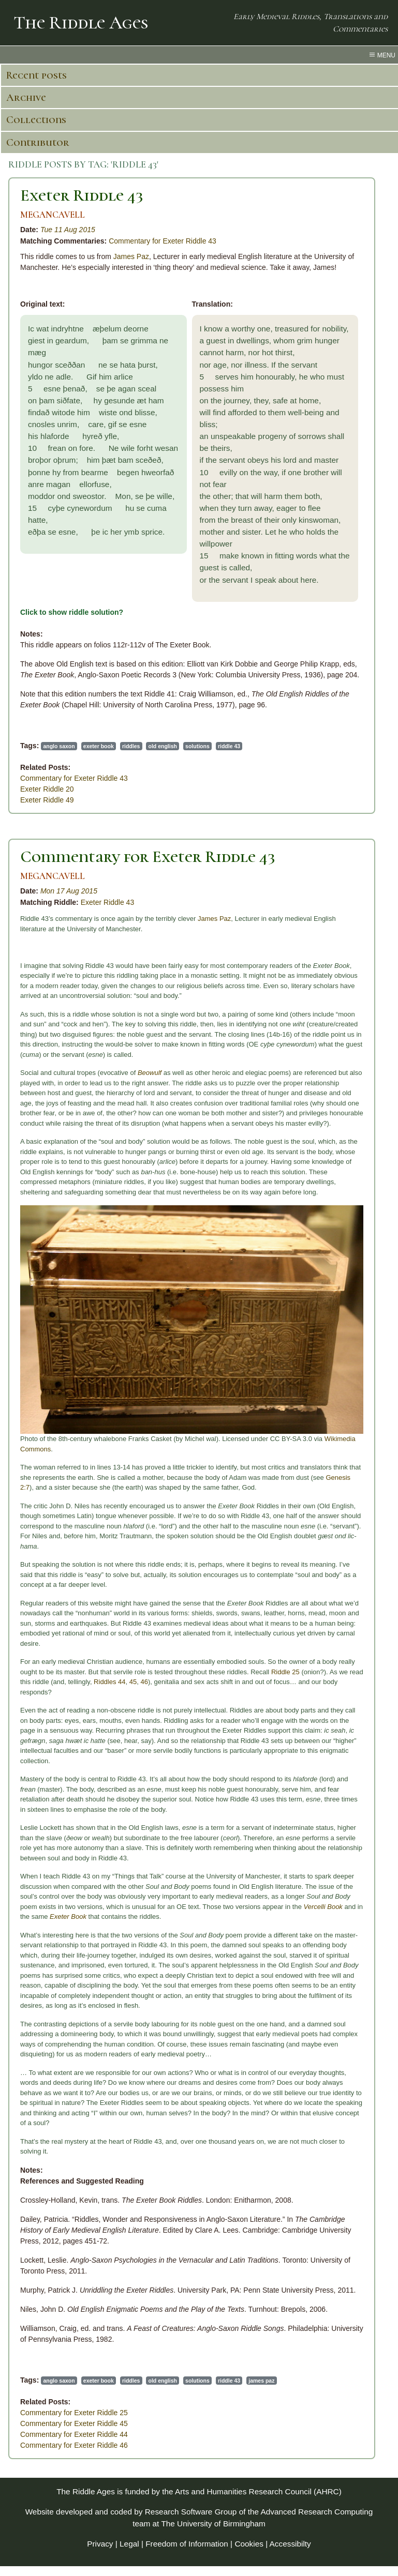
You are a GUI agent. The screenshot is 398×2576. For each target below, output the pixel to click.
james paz (261, 2380)
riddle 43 (229, 746)
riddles (131, 746)
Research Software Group (191, 2511)
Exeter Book (68, 1916)
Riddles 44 (109, 1682)
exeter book (98, 746)
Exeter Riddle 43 (81, 195)
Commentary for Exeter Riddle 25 (74, 2412)
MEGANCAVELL (52, 214)
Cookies (248, 2543)
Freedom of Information (186, 2543)
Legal (129, 2543)
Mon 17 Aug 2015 (68, 891)
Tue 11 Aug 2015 (67, 229)
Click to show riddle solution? (71, 612)
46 (144, 1682)
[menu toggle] (199, 55)
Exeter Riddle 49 (47, 800)
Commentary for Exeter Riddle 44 (74, 2434)
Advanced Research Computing (316, 2511)
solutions (197, 746)
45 (133, 1682)
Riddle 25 (285, 1672)
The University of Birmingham (213, 2523)
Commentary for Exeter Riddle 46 (74, 2445)
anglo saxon (59, 746)
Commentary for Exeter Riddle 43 (162, 241)
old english (163, 746)
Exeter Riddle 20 (47, 789)
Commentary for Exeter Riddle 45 (74, 2423)
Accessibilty (290, 2543)
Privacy (100, 2543)
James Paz (131, 256)
